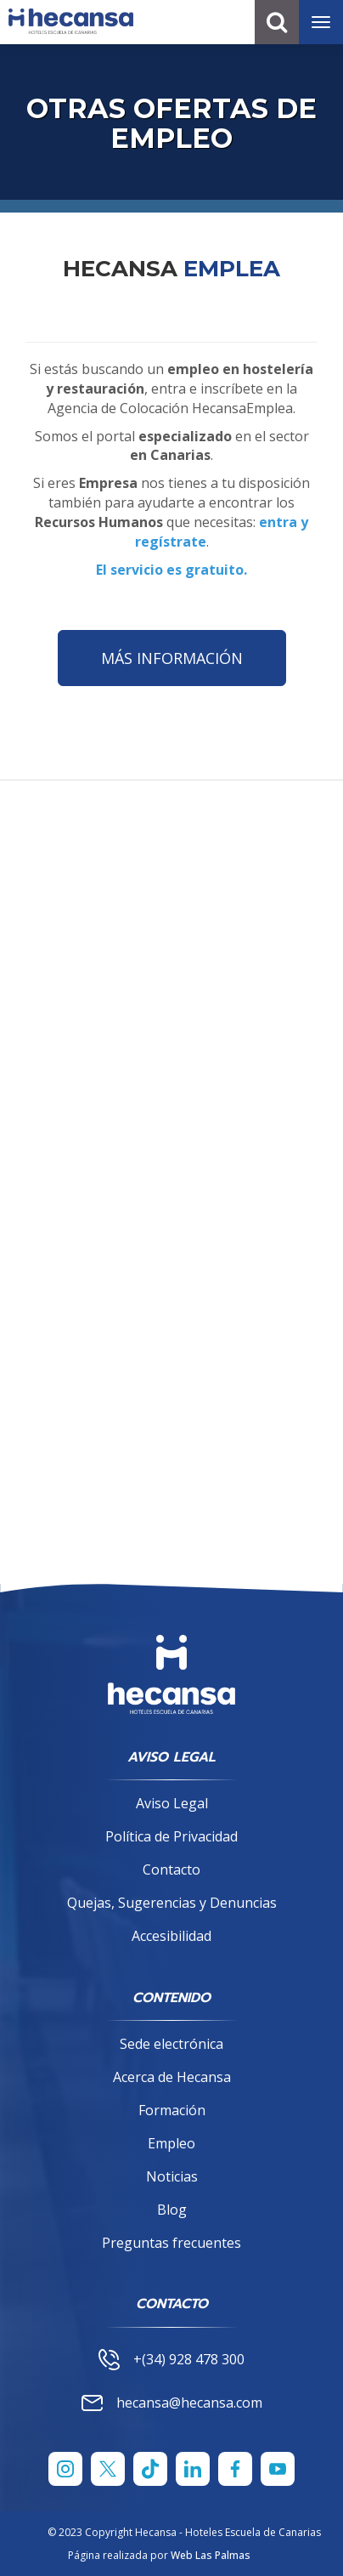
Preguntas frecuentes (171, 2242)
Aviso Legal (172, 1803)
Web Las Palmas (210, 2555)
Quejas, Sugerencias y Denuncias (172, 1902)
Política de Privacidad (171, 1836)
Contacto (171, 1869)
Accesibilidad (171, 1935)
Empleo (171, 2143)
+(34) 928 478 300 (171, 2359)
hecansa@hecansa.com (172, 2402)
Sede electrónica (171, 2043)
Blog (172, 2209)
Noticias (172, 2176)
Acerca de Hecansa (172, 2077)
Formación (171, 2110)
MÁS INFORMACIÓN (172, 658)
